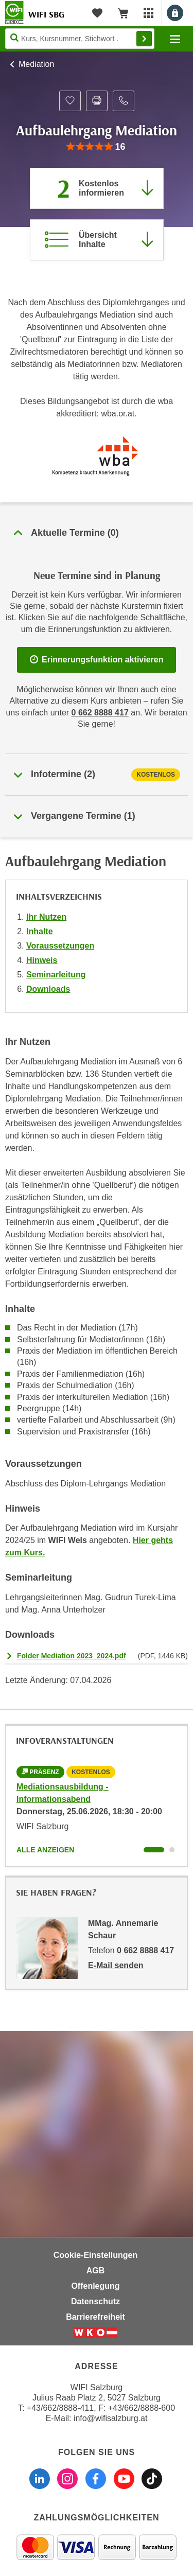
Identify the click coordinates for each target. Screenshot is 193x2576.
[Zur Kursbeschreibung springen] (97, 239)
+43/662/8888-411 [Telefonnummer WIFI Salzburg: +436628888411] (60, 2408)
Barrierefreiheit (95, 2316)
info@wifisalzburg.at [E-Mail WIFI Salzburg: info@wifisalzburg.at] (110, 2418)
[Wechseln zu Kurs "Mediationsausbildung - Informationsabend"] (154, 1849)
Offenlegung (95, 2286)
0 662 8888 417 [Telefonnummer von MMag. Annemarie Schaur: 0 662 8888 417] (145, 1950)
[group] (96, 147)
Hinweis (41, 960)
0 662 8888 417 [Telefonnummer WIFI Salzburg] (100, 712)
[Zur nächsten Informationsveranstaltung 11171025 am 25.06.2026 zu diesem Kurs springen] (97, 188)
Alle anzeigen (45, 1850)
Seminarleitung (56, 974)
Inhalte (39, 931)
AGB (95, 2270)
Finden (144, 38)
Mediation (36, 64)
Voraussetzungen (60, 945)
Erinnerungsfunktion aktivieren (97, 659)
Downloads (48, 989)
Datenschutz (95, 2301)
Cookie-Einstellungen (96, 2255)
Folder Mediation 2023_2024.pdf (71, 1656)
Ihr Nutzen (46, 917)
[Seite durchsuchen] (79, 38)
